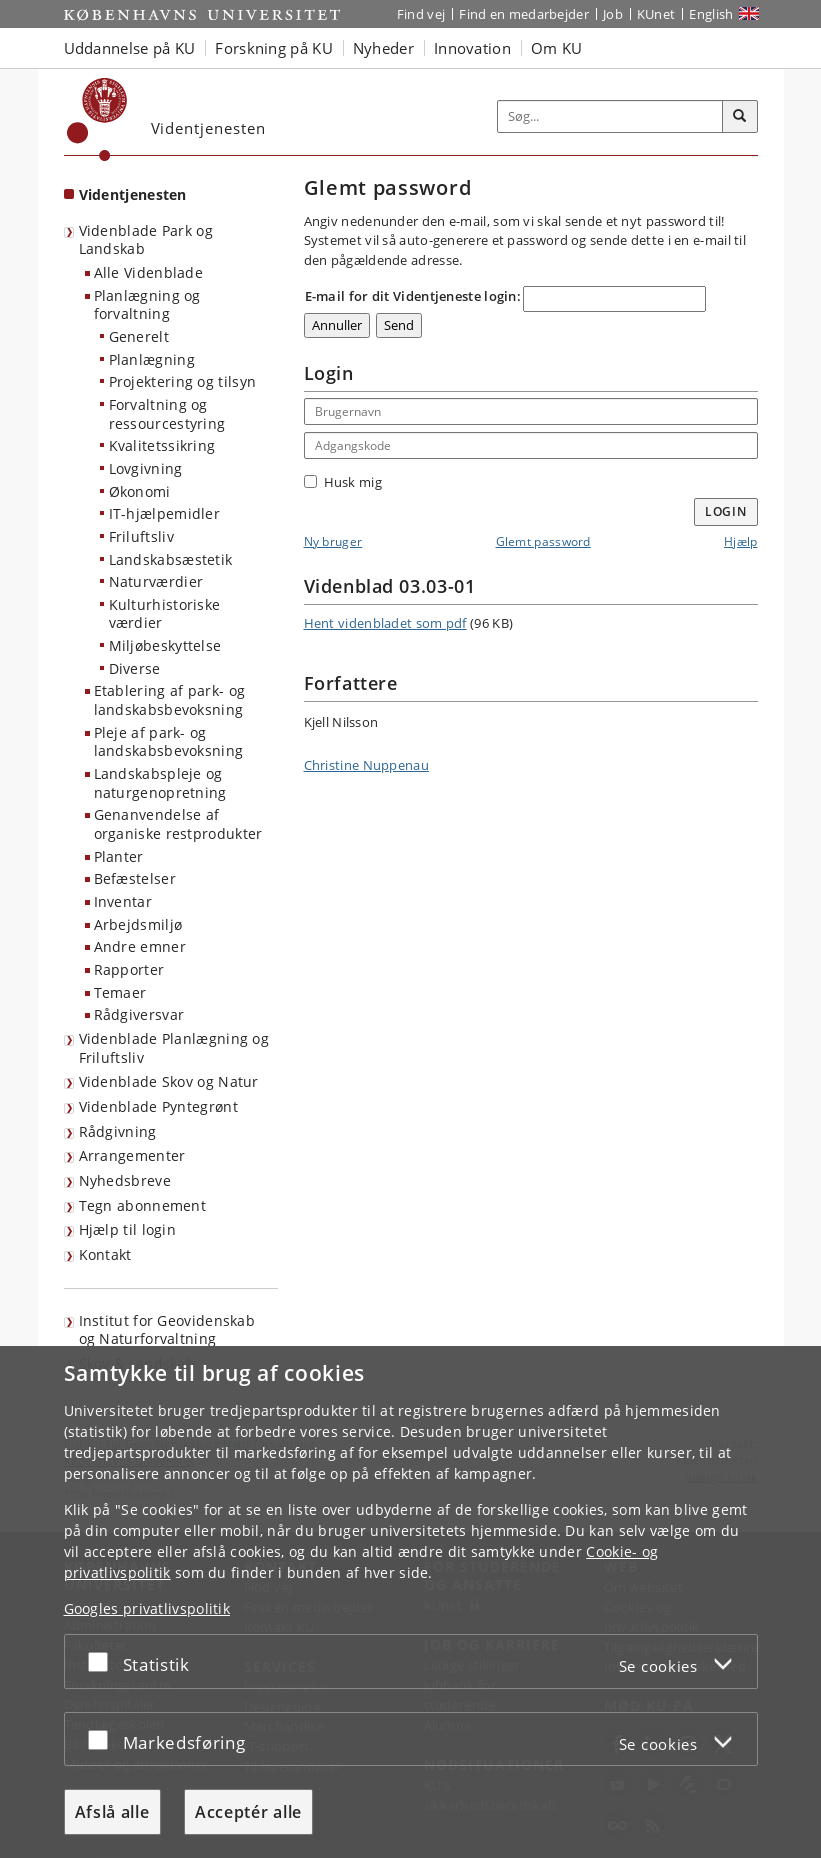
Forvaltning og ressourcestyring (167, 414)
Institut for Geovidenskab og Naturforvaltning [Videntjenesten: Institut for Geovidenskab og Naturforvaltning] (167, 1330)
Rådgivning (118, 1131)
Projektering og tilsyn (183, 381)
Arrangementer (132, 1155)
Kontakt (105, 1254)
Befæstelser (135, 878)
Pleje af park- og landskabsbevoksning (169, 742)
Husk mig (343, 482)
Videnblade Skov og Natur (169, 1081)
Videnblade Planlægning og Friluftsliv (174, 1048)
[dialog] (410, 1602)
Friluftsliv (141, 536)
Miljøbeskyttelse (165, 645)
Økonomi (140, 491)
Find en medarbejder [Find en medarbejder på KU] (524, 14)
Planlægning (152, 359)
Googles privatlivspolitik (147, 1608)
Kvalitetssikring (162, 445)
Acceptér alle (248, 1812)
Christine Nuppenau (366, 765)
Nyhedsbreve (125, 1180)
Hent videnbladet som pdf (385, 623)
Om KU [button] (557, 48)
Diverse (135, 668)
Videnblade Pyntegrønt (158, 1106)
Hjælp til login (128, 1229)
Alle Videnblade (149, 272)
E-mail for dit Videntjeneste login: (413, 296)
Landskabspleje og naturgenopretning (160, 783)
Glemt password (543, 541)
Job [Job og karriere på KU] (613, 14)
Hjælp (741, 541)
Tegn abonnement (143, 1205)
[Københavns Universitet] (97, 119)
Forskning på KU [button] (274, 48)
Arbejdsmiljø (138, 924)
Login (726, 511)
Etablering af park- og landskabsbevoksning (170, 700)
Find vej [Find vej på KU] (421, 14)
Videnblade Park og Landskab (146, 240)
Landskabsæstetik (171, 559)
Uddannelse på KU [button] (130, 48)
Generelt (139, 336)
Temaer (120, 992)
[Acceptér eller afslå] (103, 1661)
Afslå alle (112, 1812)
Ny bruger (333, 541)
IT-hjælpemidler (165, 513)
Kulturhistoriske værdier (165, 614)
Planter (119, 856)
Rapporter (129, 969)
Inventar (123, 901)
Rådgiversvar (139, 1014)
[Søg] (740, 117)
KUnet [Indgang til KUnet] (656, 14)
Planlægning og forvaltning (147, 305)
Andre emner (140, 946)
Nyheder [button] (383, 48)
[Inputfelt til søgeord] (610, 116)
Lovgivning (146, 468)
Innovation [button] (472, 48)
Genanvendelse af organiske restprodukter (178, 824)
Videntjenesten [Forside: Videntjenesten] (133, 194)
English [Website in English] (711, 14)
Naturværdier (156, 581)
